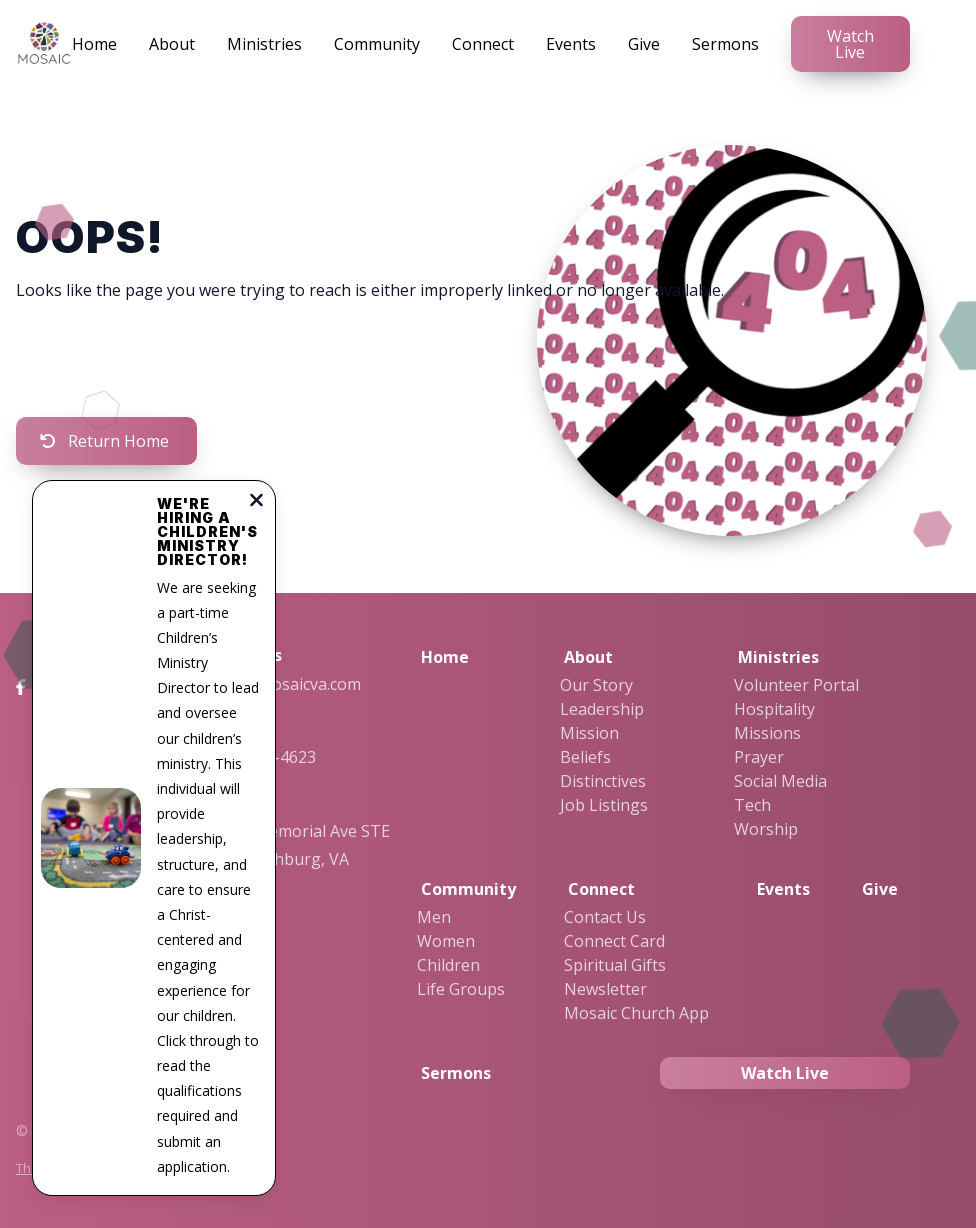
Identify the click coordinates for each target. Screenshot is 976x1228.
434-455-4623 (265, 757)
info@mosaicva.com (287, 684)
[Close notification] (256, 502)
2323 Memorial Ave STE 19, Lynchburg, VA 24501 (302, 860)
